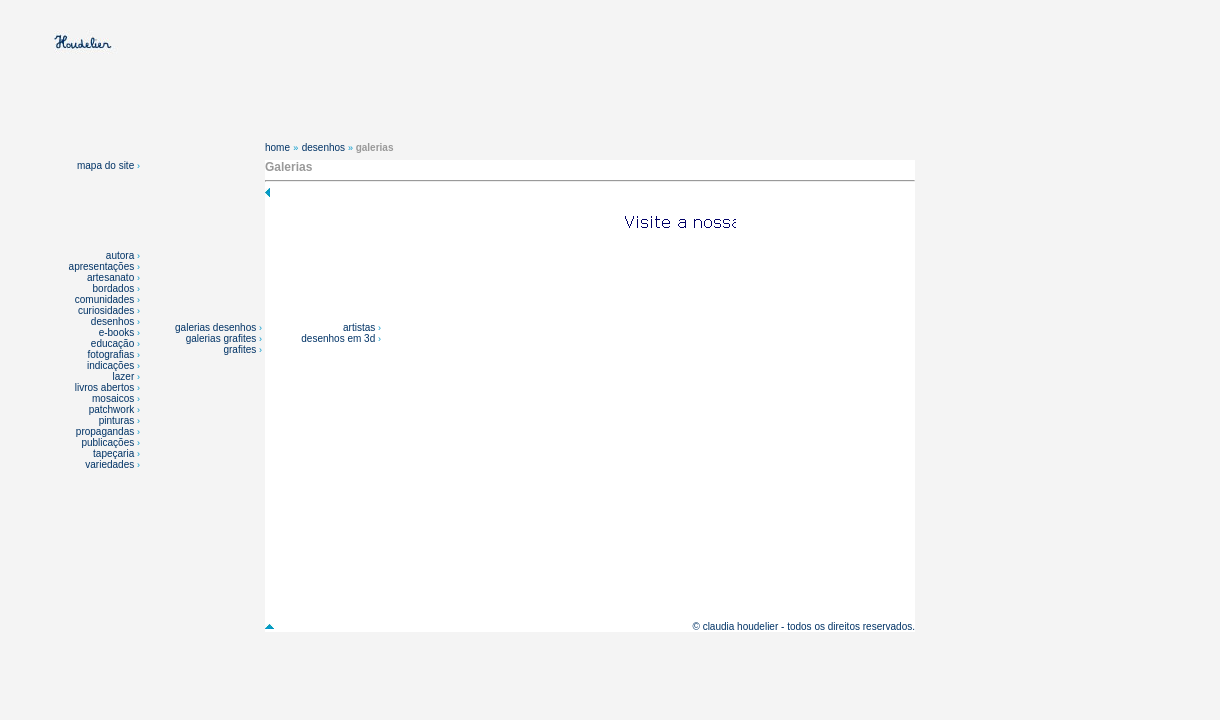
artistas (360, 327)
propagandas (105, 431)
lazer (124, 376)
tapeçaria (113, 453)
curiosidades (106, 310)
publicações (109, 442)
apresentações (102, 266)
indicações (110, 365)
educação (112, 343)
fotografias (111, 354)
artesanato (110, 277)
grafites (241, 349)
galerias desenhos (217, 327)
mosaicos (114, 398)
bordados (114, 288)
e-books (117, 332)
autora (120, 255)
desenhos (112, 321)
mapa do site (108, 165)
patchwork (113, 409)
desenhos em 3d (339, 338)
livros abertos (104, 387)
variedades (111, 464)
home (277, 147)
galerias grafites (222, 338)
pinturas (118, 420)
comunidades (104, 299)
